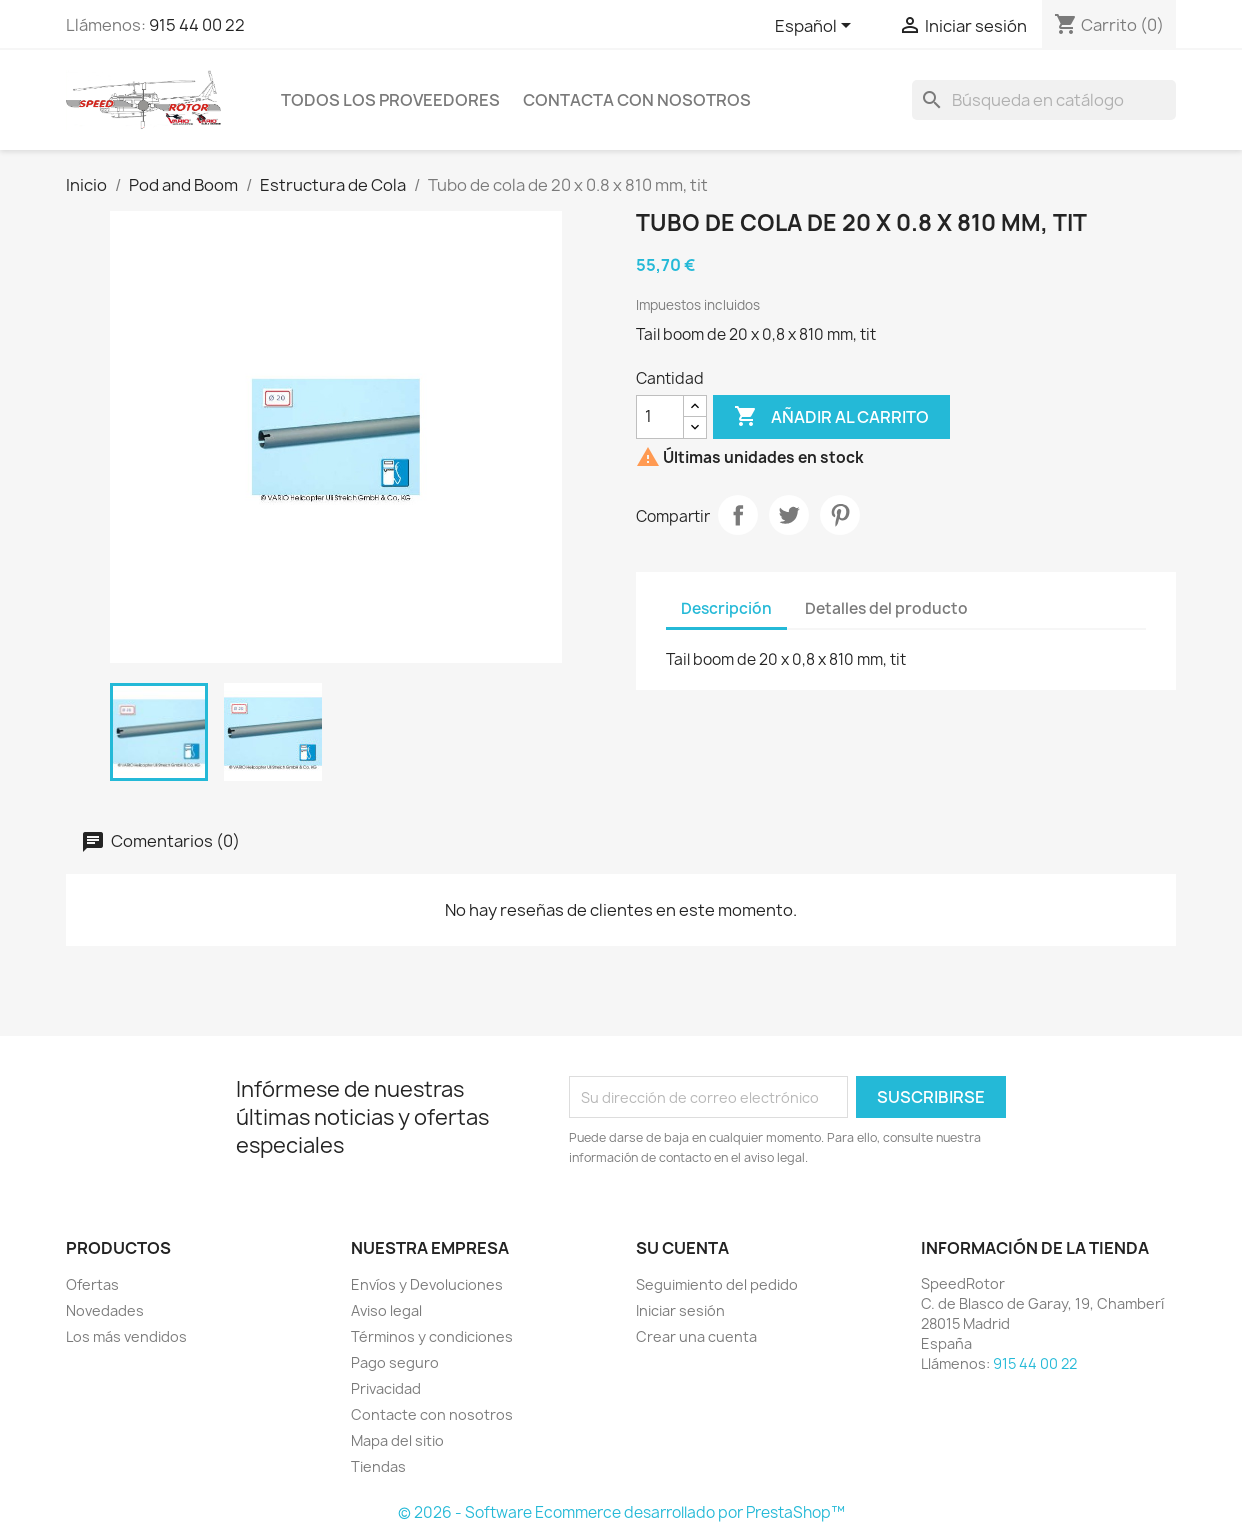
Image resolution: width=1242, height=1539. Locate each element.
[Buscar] (1044, 100)
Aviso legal (386, 1310)
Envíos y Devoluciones (427, 1284)
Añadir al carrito (831, 417)
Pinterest (840, 515)
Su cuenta (682, 1248)
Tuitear (789, 515)
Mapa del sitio (397, 1440)
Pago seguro (395, 1362)
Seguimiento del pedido (717, 1284)
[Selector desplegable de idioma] (816, 27)
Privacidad (386, 1388)
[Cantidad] (660, 417)
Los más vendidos (126, 1336)
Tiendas (378, 1466)
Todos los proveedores (390, 100)
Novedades (105, 1310)
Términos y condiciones (432, 1336)
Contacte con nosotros (432, 1414)
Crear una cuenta (696, 1336)
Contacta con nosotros (637, 100)
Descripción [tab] (726, 608)
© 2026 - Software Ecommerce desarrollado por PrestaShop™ (621, 1512)
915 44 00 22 (197, 25)
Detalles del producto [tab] (886, 608)
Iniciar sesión (680, 1310)
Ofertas (92, 1284)
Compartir (738, 515)
